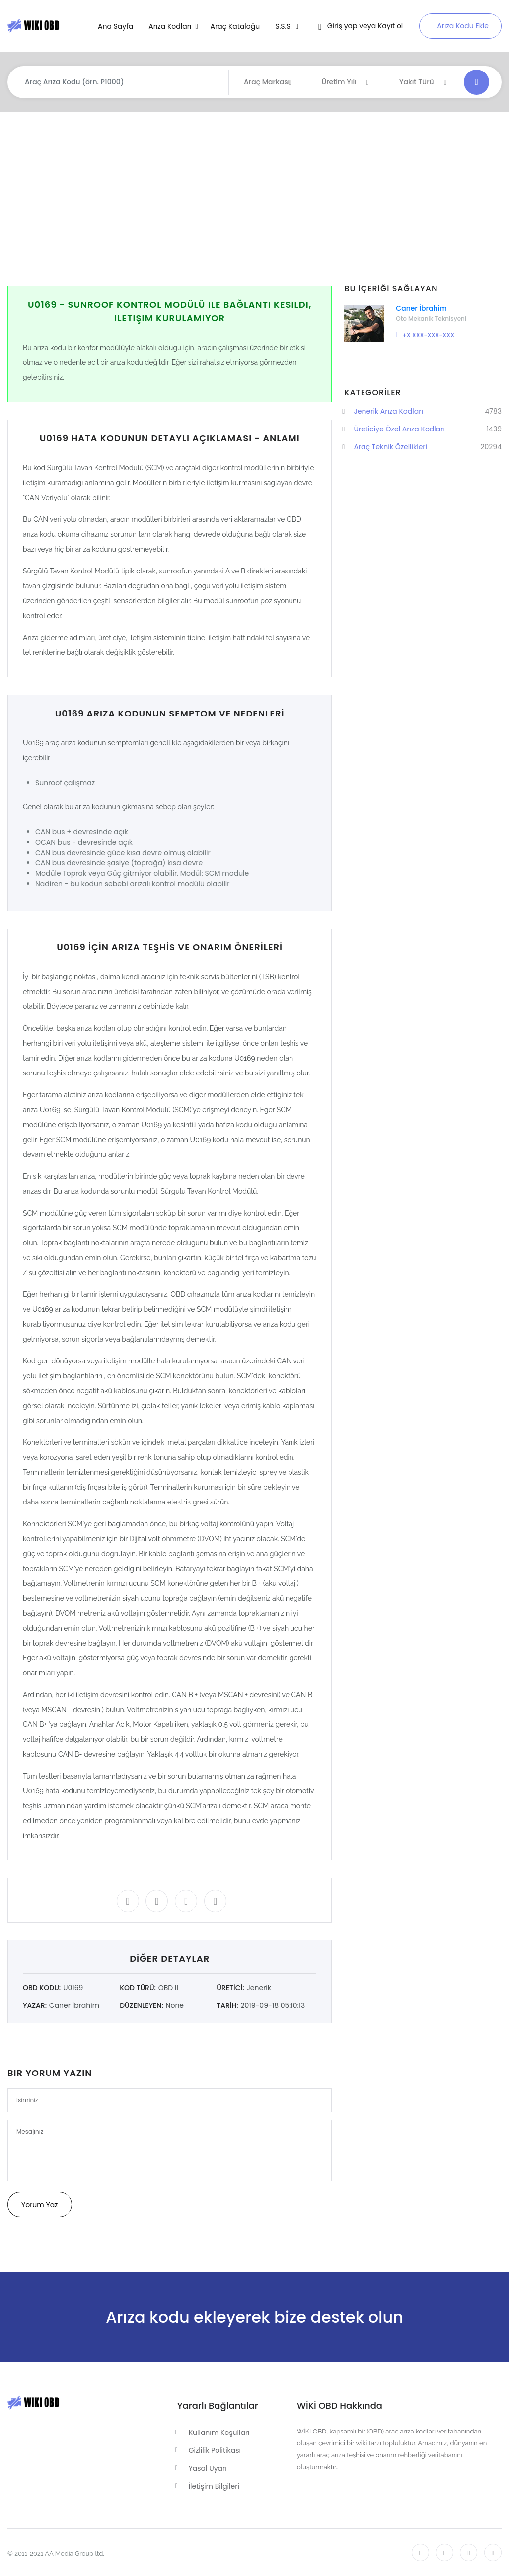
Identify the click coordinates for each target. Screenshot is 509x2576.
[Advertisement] (258, 199)
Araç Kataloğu (235, 26)
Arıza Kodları (170, 26)
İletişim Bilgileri (214, 2486)
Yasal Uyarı (208, 2468)
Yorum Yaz (39, 2205)
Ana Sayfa (115, 26)
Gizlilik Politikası (215, 2450)
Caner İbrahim (421, 308)
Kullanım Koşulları (219, 2432)
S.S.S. (284, 26)
